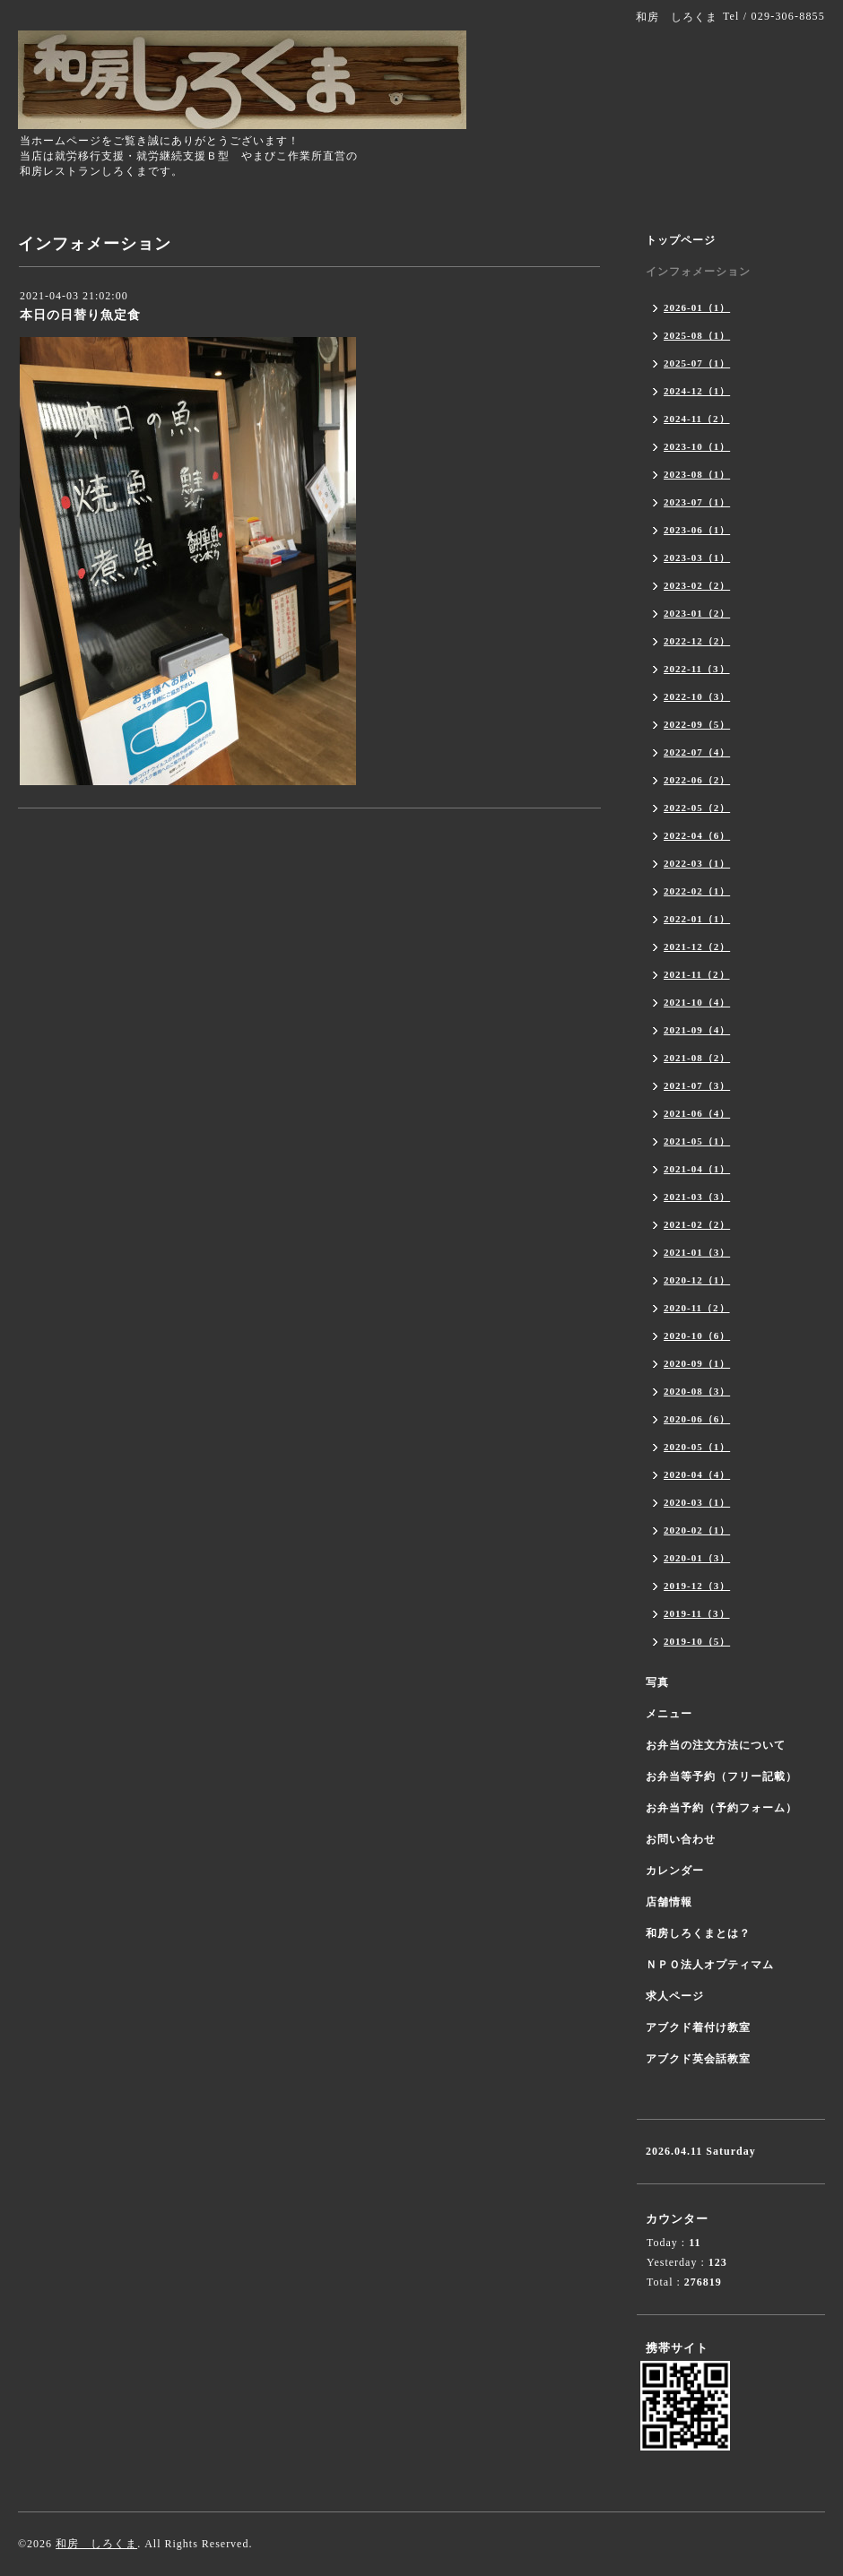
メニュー (669, 1713)
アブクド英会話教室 (698, 2059)
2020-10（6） (697, 1335)
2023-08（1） (697, 474)
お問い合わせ (681, 1839)
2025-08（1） (697, 335)
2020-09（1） (697, 1363)
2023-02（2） (697, 585)
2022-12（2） (697, 640)
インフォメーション (698, 271)
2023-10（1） (697, 446)
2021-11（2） (697, 974)
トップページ (681, 240)
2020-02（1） (697, 1530)
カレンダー (675, 1870)
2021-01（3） (697, 1252)
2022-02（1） (697, 891)
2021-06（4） (697, 1113)
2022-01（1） (697, 918)
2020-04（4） (697, 1474)
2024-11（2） (697, 418)
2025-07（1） (697, 363)
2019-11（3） (697, 1613)
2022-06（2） (697, 779)
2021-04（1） (697, 1168)
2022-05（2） (697, 807)
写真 (657, 1682)
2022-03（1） (697, 863)
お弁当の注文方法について (716, 1745)
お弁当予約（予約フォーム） (721, 1808)
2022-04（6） (697, 835)
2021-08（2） (697, 1057)
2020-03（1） (697, 1502)
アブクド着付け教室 (698, 2027)
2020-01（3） (697, 1557)
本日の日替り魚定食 (80, 315)
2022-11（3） (697, 668)
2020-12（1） (697, 1280)
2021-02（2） (697, 1224)
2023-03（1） (697, 557)
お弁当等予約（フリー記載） (721, 1776)
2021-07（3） (697, 1085)
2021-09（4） (697, 1029)
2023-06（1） (697, 529)
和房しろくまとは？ (698, 1933)
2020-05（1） (697, 1446)
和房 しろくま (96, 2543)
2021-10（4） (697, 1002)
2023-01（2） (697, 613)
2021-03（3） (697, 1196)
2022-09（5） (697, 724)
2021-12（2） (697, 946)
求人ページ (675, 1996)
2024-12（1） (697, 390)
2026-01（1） (697, 307)
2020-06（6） (697, 1418)
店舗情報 (669, 1902)
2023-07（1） (697, 502)
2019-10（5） (697, 1641)
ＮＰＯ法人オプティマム (710, 1964)
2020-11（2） (697, 1307)
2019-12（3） (697, 1585)
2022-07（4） (697, 752)
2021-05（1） (697, 1141)
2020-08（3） (697, 1391)
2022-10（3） (697, 696)
